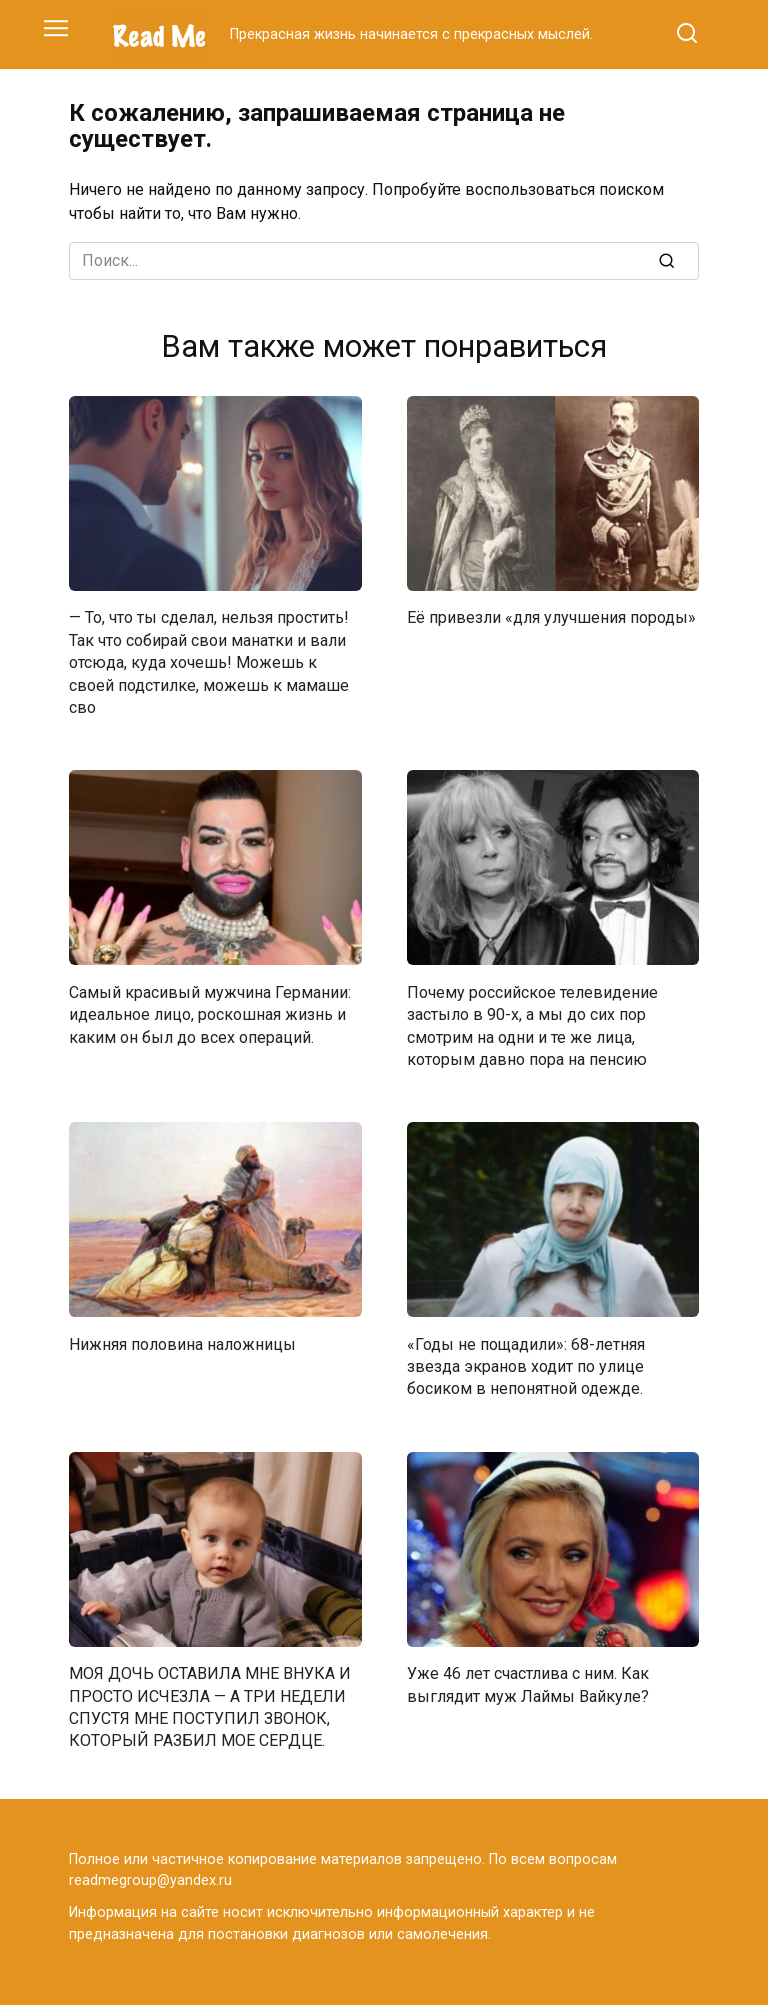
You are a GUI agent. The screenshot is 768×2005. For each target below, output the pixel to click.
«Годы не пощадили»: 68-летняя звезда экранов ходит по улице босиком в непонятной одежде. (526, 1366)
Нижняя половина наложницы (182, 1343)
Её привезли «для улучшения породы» (551, 617)
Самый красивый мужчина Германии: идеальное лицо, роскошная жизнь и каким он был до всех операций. (210, 1014)
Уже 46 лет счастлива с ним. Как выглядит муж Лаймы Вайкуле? (528, 1684)
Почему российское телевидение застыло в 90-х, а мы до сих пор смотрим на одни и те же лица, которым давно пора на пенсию (532, 1025)
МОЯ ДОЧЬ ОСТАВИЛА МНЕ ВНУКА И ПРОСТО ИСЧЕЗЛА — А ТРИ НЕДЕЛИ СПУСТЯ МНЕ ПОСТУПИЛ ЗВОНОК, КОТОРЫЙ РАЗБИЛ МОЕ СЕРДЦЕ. (210, 1707)
